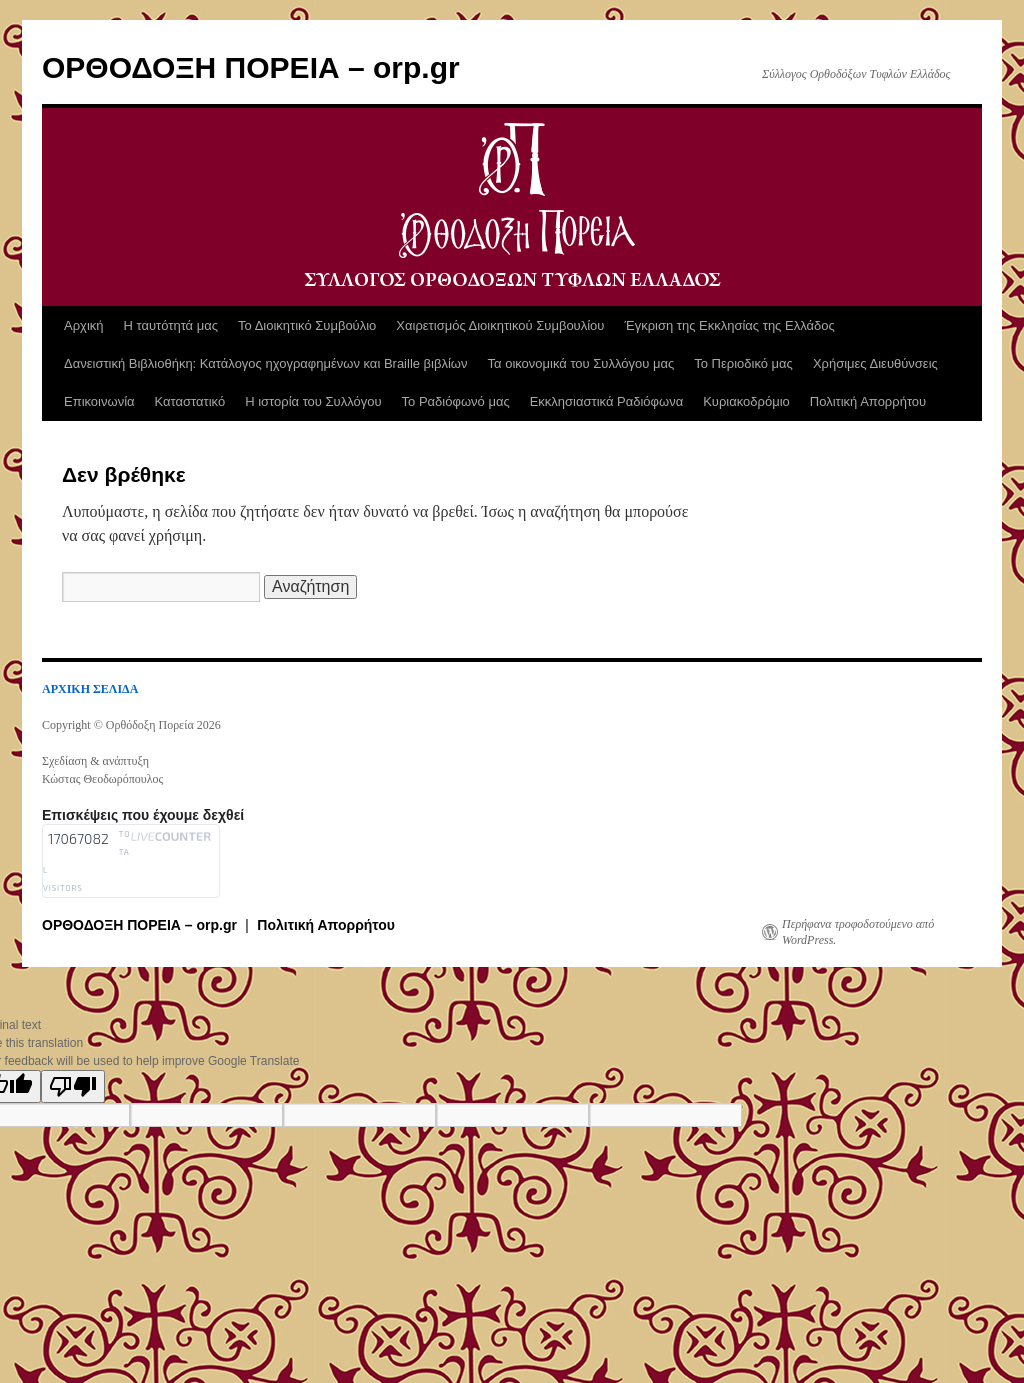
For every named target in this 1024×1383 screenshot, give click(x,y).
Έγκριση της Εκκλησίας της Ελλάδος (729, 325)
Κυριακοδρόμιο (746, 401)
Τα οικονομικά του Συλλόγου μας (581, 363)
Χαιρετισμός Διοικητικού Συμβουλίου (500, 325)
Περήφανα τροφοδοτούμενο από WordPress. (858, 932)
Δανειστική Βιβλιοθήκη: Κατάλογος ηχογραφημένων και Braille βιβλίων (266, 363)
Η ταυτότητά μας (171, 325)
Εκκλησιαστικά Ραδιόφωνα (606, 401)
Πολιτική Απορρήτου (868, 401)
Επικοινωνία (99, 401)
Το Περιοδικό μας (743, 363)
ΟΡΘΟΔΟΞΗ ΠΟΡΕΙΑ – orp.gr (251, 67)
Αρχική (84, 325)
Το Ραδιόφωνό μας (456, 401)
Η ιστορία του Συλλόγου (313, 401)
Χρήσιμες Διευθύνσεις (875, 363)
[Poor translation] (73, 1086)
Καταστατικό (190, 401)
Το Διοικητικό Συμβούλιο (307, 325)
